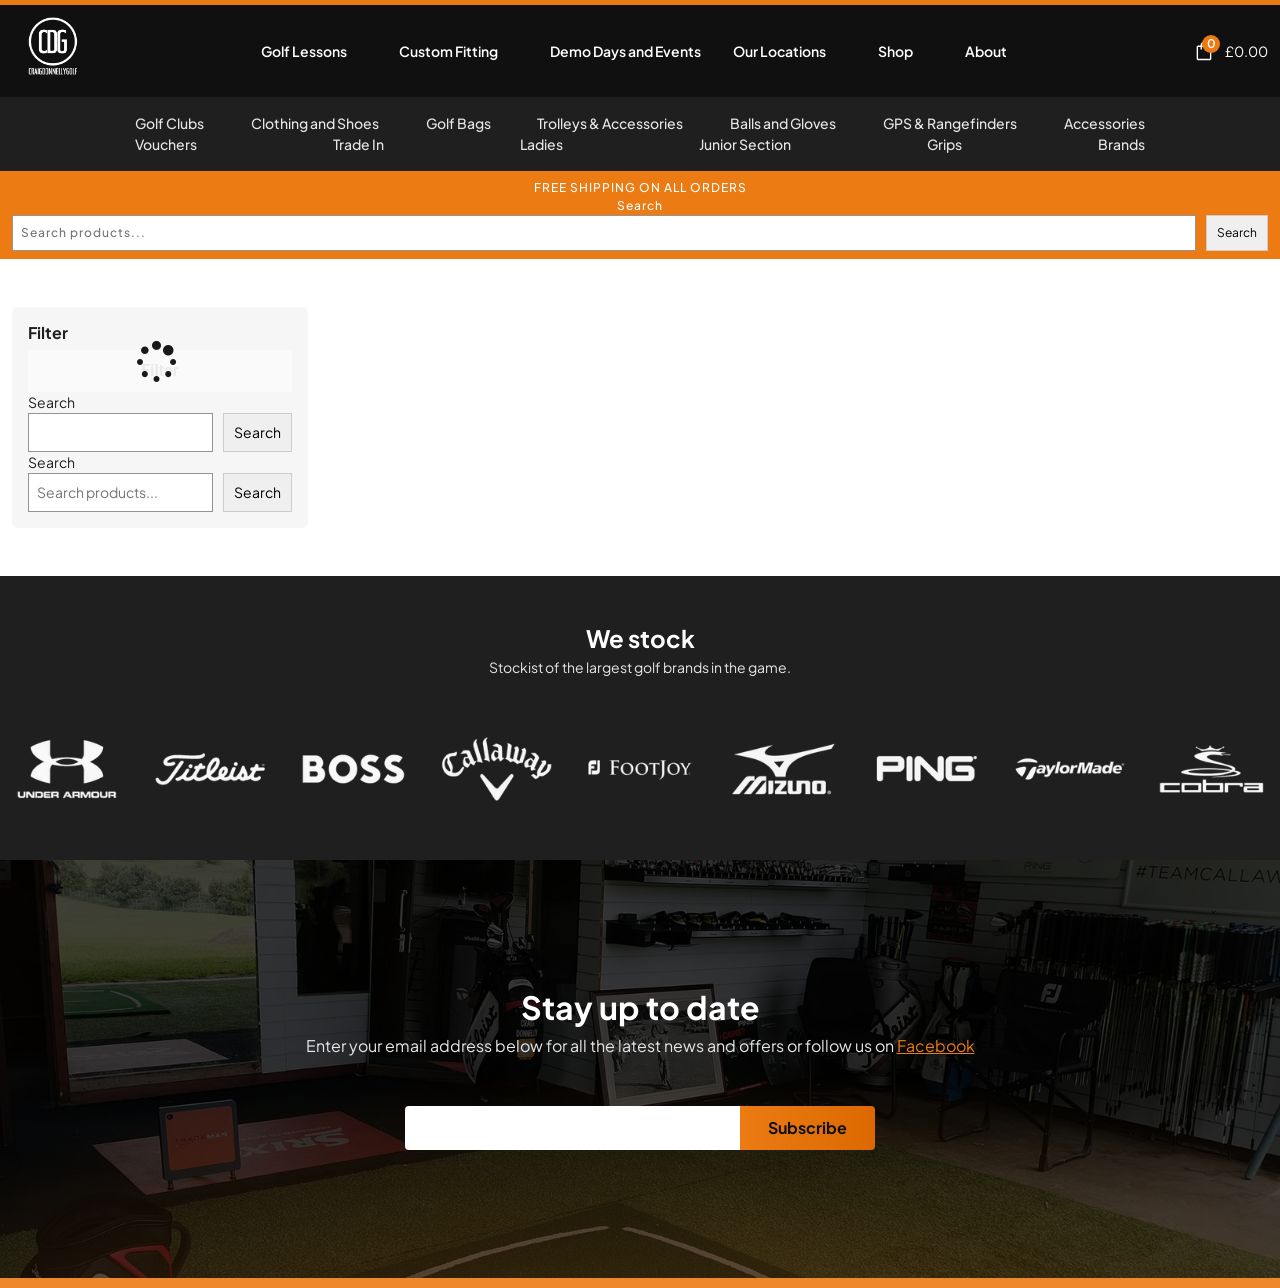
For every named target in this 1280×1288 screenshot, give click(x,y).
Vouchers (166, 144)
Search (640, 205)
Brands (1121, 144)
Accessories (1104, 123)
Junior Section (745, 144)
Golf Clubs (169, 123)
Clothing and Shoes (315, 123)
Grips (944, 144)
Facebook (936, 1045)
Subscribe (807, 1127)
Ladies (541, 144)
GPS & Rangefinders (950, 123)
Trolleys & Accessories (610, 123)
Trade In (358, 144)
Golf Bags (458, 123)
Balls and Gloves (783, 123)
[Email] (573, 1128)
